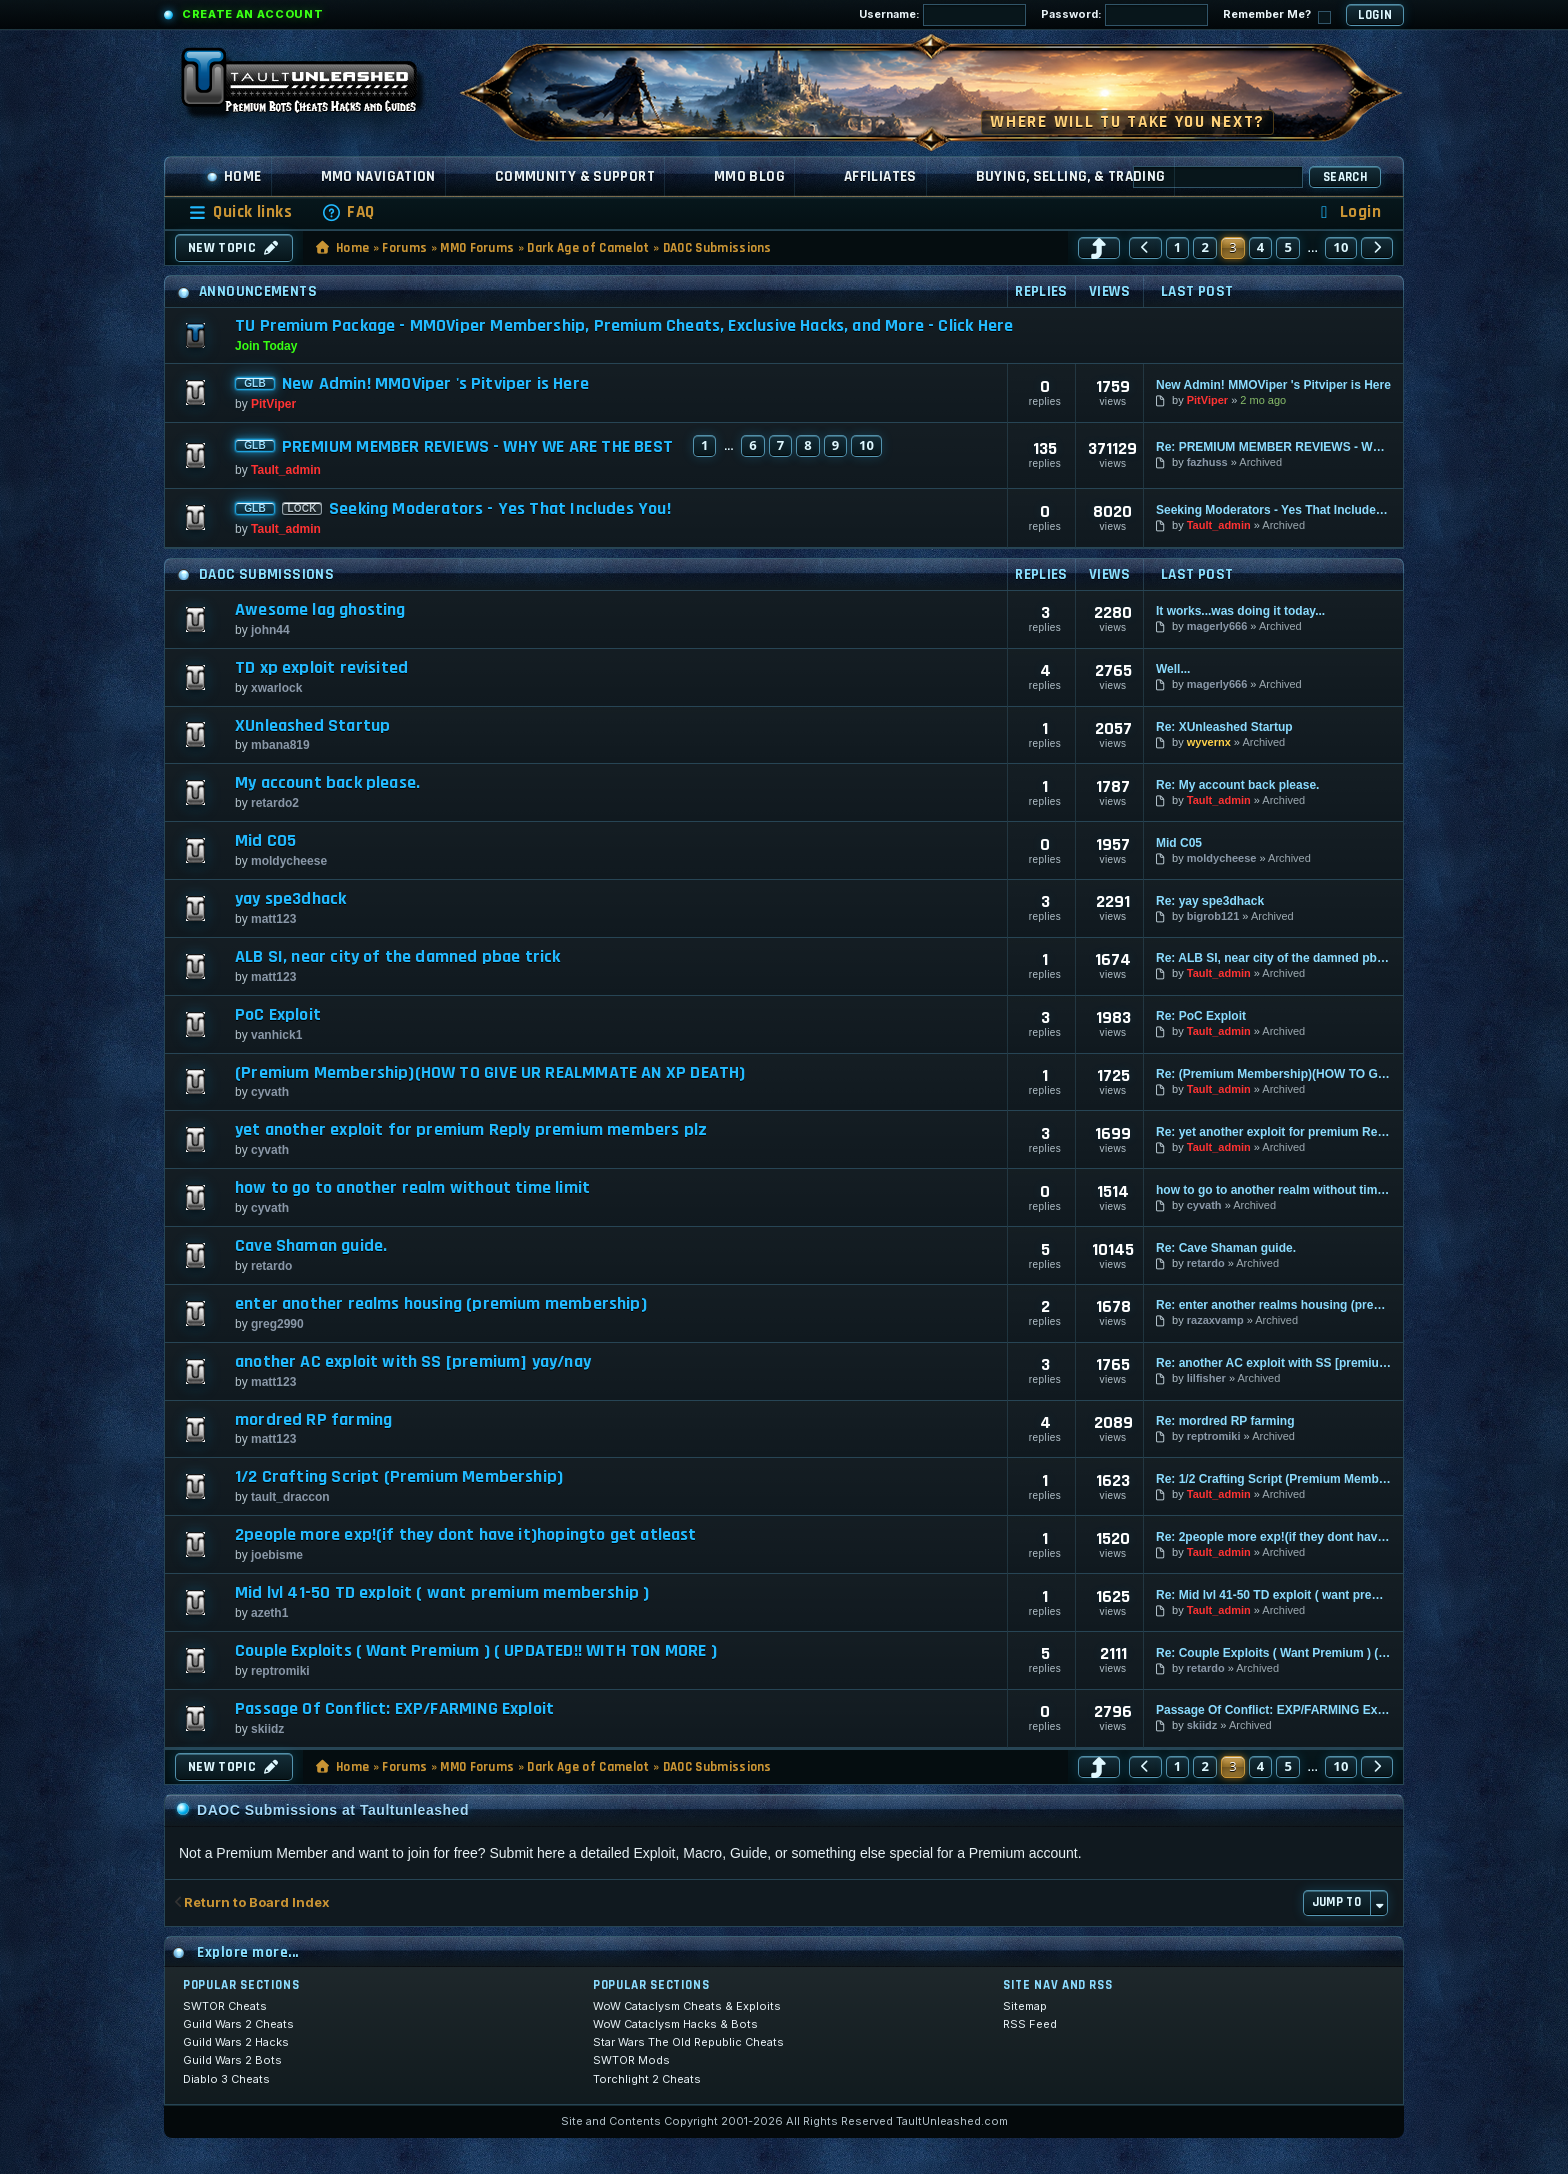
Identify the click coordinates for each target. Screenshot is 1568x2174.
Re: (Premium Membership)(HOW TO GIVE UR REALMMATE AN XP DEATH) (1273, 1074)
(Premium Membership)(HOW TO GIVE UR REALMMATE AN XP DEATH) (490, 1073)
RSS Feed (1030, 2024)
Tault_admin (286, 470)
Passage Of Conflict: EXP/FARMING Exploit (394, 1709)
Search (1345, 177)
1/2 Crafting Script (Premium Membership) (399, 1477)
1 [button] (1178, 247)
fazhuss (1207, 462)
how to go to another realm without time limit (412, 1188)
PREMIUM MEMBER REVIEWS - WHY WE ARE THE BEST (477, 447)
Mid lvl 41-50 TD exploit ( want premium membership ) (442, 1593)
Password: (1124, 15)
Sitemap (1025, 2006)
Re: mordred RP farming (1225, 1421)
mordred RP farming (313, 1420)
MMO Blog (749, 176)
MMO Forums (477, 248)
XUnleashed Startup (312, 726)
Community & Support (575, 176)
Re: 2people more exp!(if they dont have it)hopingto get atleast (1273, 1537)
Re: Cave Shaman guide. (1226, 1248)
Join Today (266, 346)
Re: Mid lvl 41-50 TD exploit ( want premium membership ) (1273, 1595)
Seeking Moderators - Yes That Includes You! (500, 509)
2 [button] (1205, 247)
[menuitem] (348, 212)
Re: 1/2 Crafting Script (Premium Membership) (1273, 1479)
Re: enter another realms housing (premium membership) (1273, 1305)
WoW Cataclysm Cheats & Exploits (687, 2006)
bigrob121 (1213, 916)
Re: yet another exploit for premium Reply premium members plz (1273, 1132)
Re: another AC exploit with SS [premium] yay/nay (1273, 1363)
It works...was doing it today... (1240, 611)
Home (234, 176)
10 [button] (1341, 247)
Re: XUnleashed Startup (1224, 727)
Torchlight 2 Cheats (647, 2079)
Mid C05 (265, 841)
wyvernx (1209, 742)
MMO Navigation (378, 176)
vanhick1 (276, 1035)
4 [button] (1261, 247)
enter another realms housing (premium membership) (441, 1304)
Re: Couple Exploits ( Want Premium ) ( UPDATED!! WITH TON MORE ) (1273, 1653)
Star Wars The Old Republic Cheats (688, 2042)
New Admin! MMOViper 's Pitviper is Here (435, 384)
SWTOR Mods (631, 2060)
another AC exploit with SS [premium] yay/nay (413, 1362)
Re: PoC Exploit (1201, 1016)
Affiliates (880, 176)
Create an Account (252, 14)
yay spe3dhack (290, 899)
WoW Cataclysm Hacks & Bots (675, 2024)
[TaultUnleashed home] (314, 87)
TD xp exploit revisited (321, 668)
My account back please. (327, 783)
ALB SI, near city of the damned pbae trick (398, 957)
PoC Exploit (278, 1015)
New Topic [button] (234, 248)
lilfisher (1206, 1378)
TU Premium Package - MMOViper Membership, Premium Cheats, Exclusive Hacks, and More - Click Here (624, 325)
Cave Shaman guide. (311, 1246)
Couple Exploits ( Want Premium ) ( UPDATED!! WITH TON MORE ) (476, 1651)
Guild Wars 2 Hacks (236, 2042)
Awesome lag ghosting (320, 610)
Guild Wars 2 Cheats (238, 2024)
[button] (1099, 248)
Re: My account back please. (1237, 785)
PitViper (273, 404)
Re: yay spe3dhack (1210, 901)
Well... (1173, 669)
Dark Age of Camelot (588, 248)
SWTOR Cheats (225, 2006)
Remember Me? (1277, 15)
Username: (942, 15)
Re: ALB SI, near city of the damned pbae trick (1273, 958)
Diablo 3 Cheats (226, 2079)
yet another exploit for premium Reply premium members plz (471, 1130)
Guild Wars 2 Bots (232, 2060)
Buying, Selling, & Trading (1071, 176)
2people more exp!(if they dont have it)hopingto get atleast (466, 1535)
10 (866, 445)
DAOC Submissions (717, 248)
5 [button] (1288, 247)
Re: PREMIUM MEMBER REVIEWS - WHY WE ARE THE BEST (1273, 447)
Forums (404, 248)
